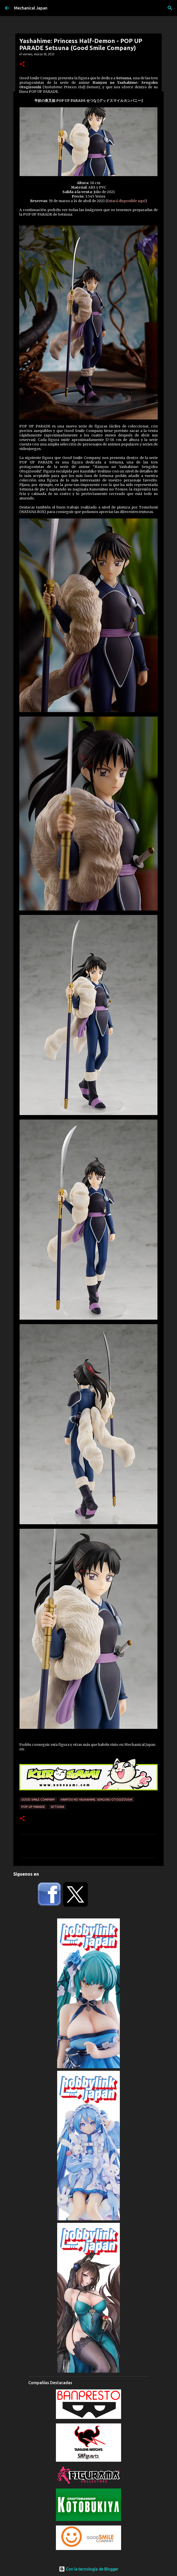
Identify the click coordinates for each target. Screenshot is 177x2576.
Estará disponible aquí (126, 201)
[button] (22, 64)
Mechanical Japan (30, 8)
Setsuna (57, 1806)
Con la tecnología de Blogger (88, 2569)
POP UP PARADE (33, 1806)
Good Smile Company (38, 1799)
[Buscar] (170, 8)
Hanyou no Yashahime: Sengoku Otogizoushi (96, 1799)
